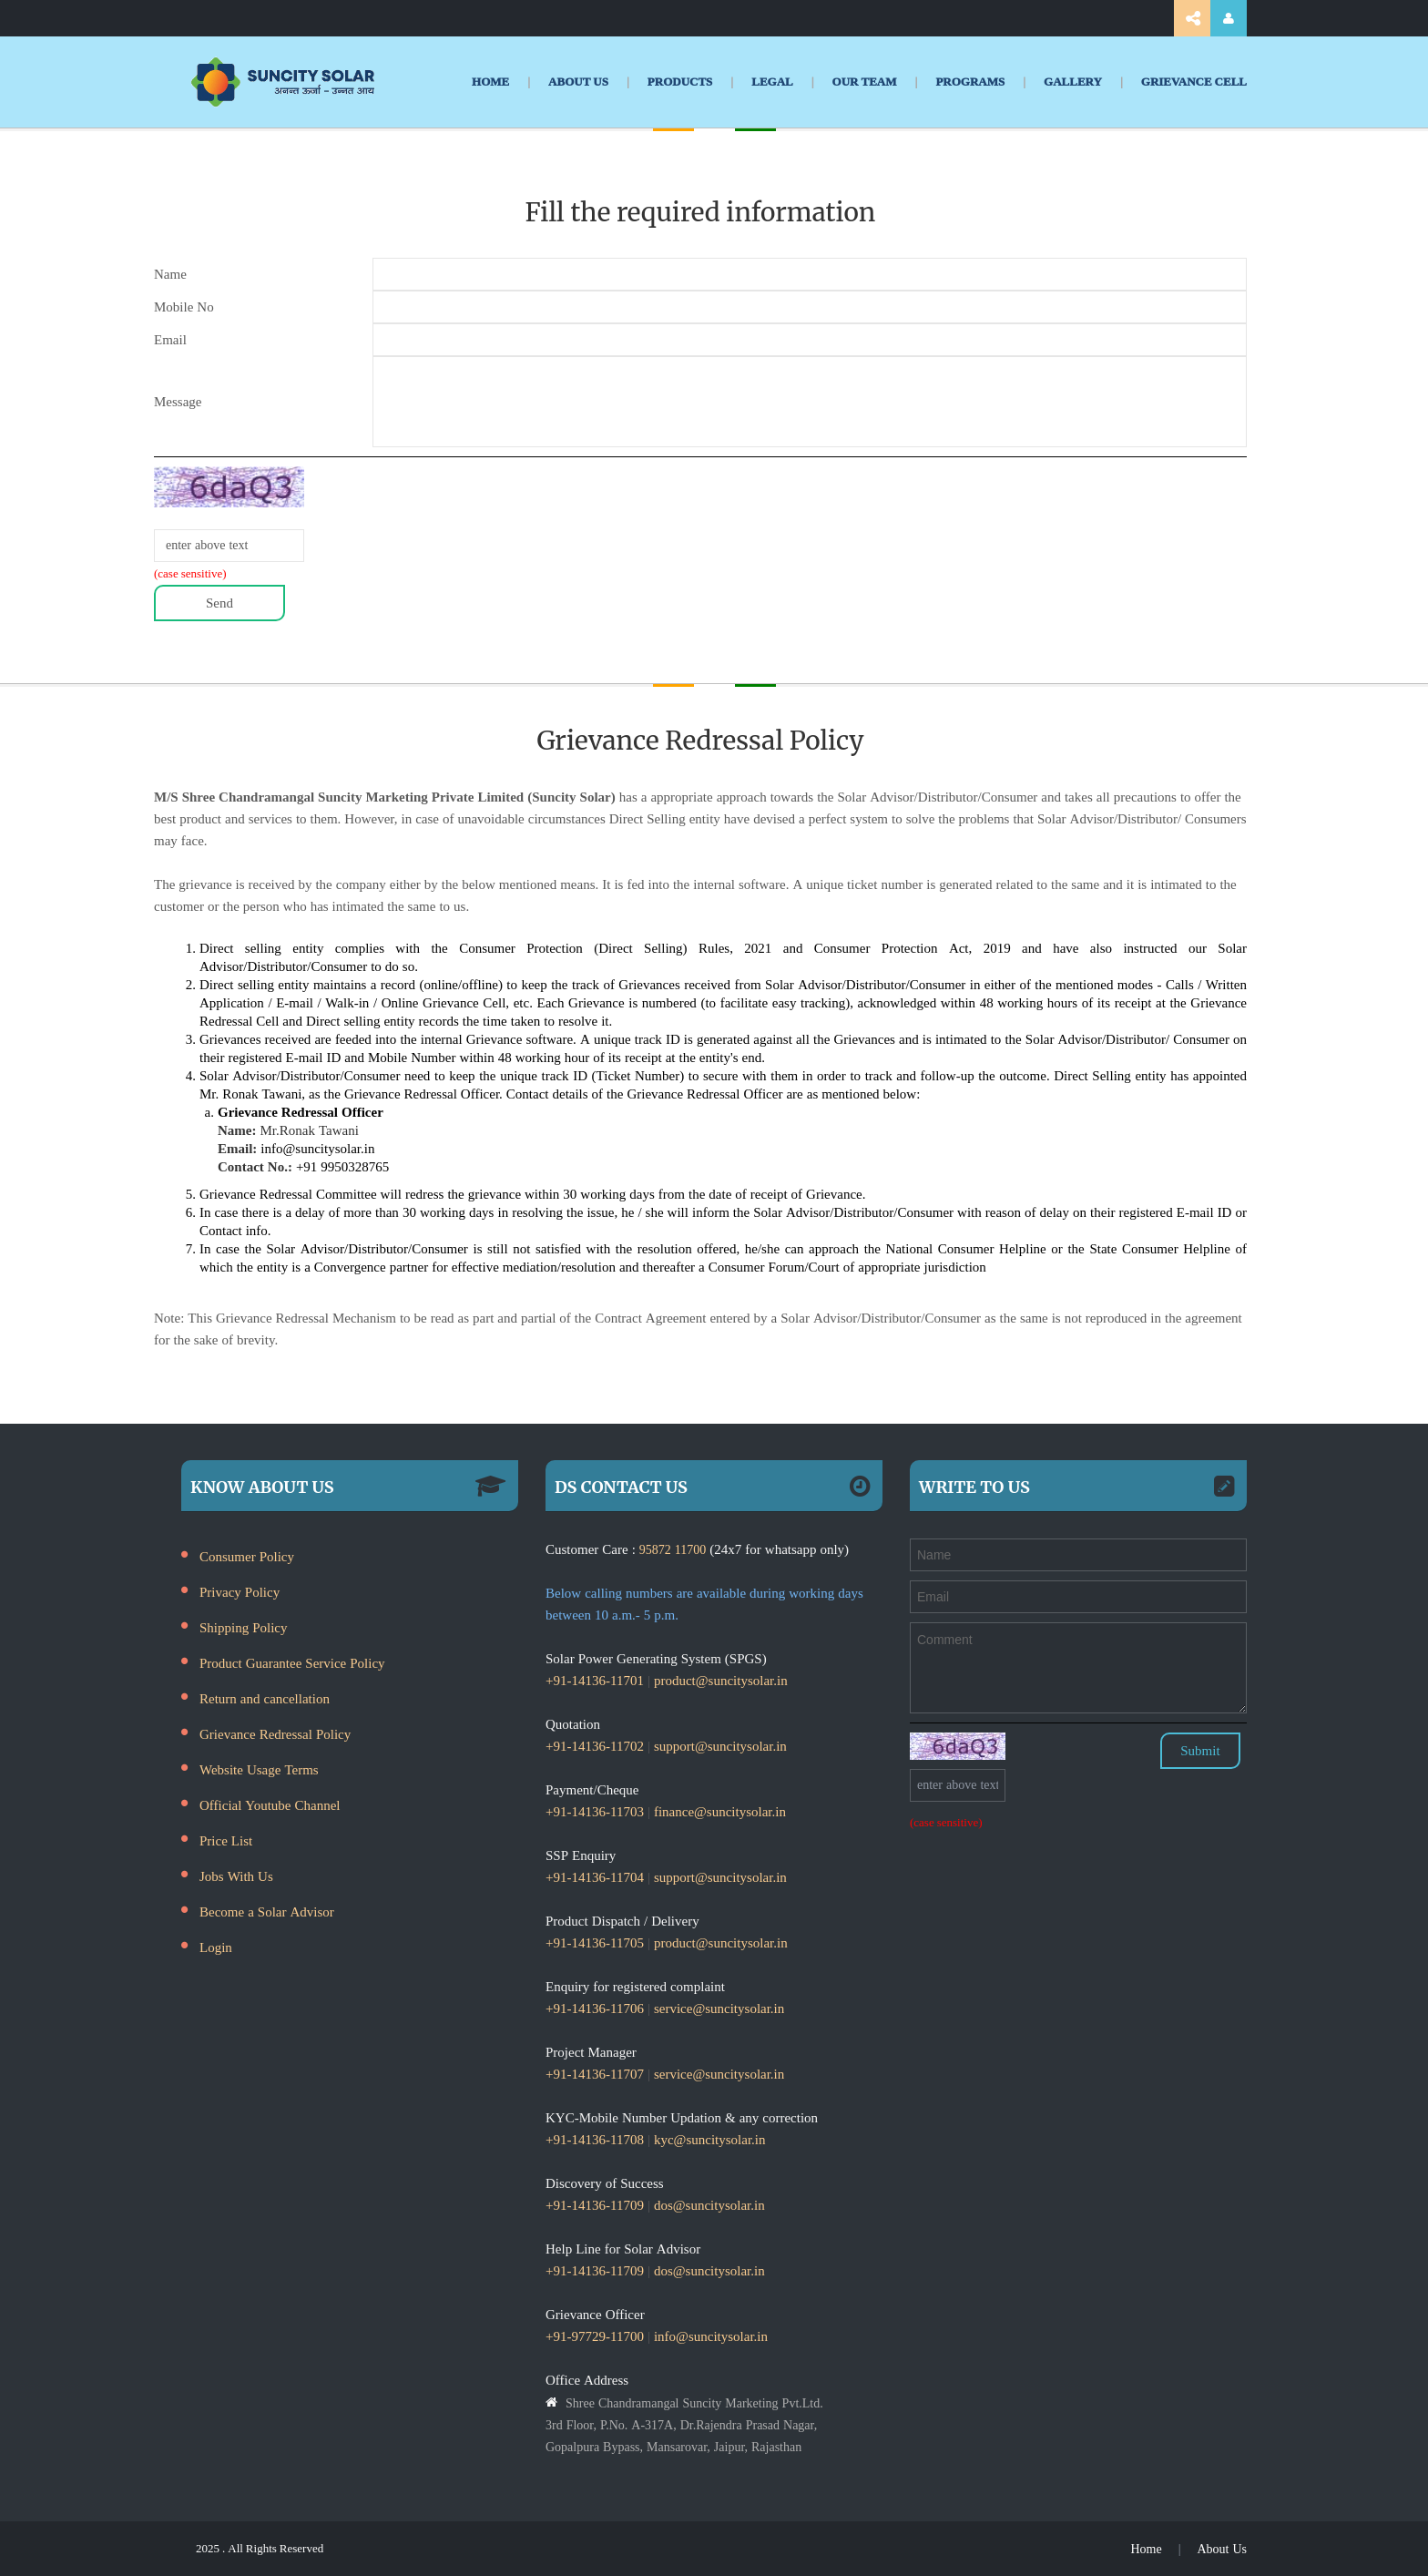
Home (1145, 2548)
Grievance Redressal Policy (275, 1734)
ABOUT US (578, 81)
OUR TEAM (864, 81)
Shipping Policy (243, 1627)
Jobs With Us (236, 1876)
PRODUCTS (680, 81)
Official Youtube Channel (270, 1805)
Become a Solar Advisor (266, 1911)
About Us (1222, 2548)
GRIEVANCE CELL (1194, 81)
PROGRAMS (970, 81)
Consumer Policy (246, 1556)
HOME (490, 81)
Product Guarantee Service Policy (292, 1663)
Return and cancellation (264, 1698)
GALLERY (1073, 81)
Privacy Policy (239, 1592)
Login (215, 1947)
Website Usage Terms (259, 1769)
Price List (225, 1840)
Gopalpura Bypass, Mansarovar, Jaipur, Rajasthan (673, 2446)
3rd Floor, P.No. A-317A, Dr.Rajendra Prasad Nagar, (681, 2424)
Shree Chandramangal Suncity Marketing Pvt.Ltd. (694, 2403)
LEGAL (772, 81)
